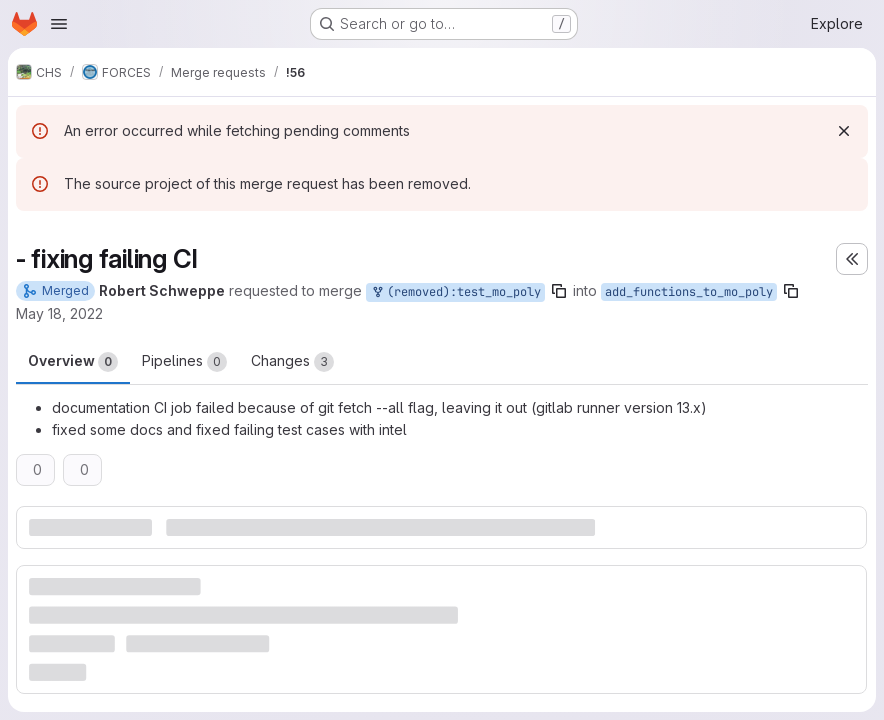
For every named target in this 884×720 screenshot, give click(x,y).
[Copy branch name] (559, 291)
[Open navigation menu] (59, 24)
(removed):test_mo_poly (455, 292)
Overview (73, 362)
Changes (292, 362)
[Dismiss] (844, 131)
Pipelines (184, 362)
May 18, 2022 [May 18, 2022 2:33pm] (59, 313)
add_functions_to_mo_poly (689, 292)
